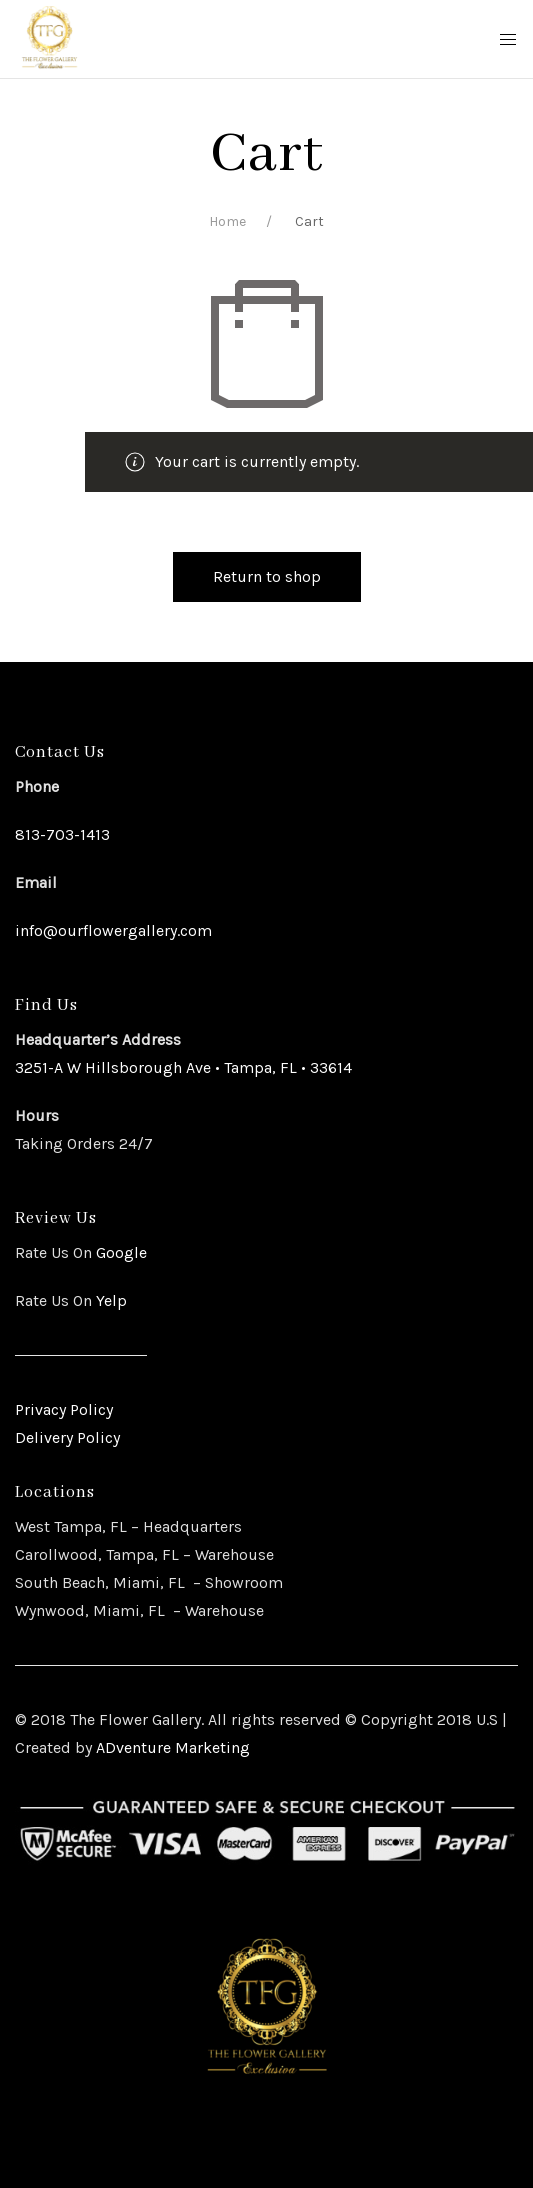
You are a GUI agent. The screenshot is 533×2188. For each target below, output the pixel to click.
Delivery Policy (67, 1437)
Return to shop (267, 576)
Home (227, 221)
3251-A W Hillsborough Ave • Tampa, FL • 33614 (183, 1067)
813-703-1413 (62, 834)
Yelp (111, 1300)
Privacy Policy (64, 1409)
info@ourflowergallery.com (113, 930)
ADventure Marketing (173, 1747)
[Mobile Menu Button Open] (508, 40)
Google (119, 1252)
